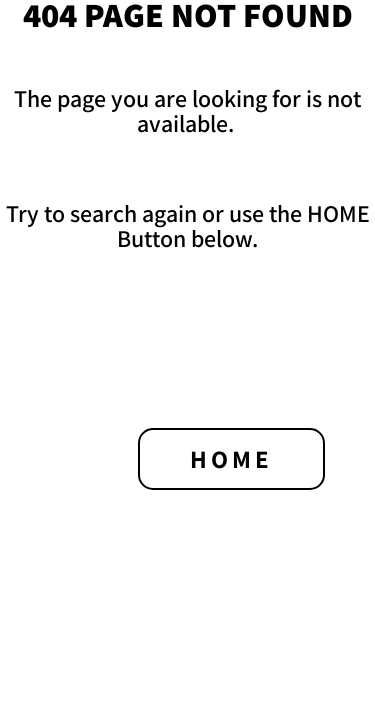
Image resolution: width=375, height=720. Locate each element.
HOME (231, 458)
